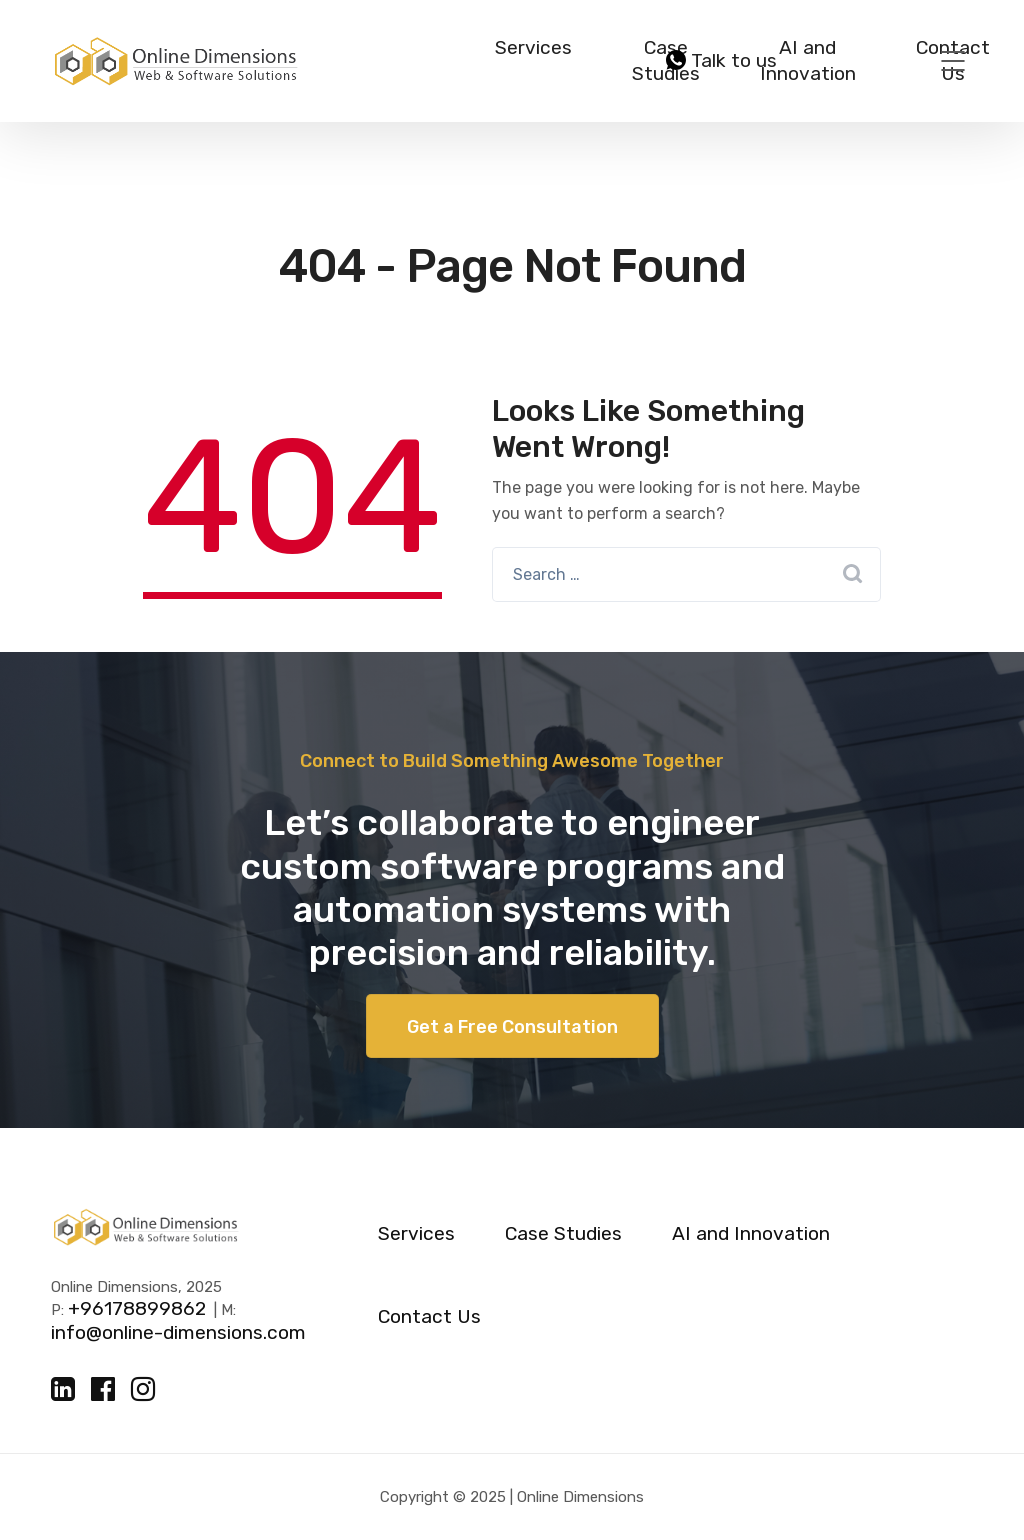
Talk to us (721, 61)
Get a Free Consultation (512, 1027)
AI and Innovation (808, 60)
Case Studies (563, 1234)
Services (533, 47)
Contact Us (429, 1317)
